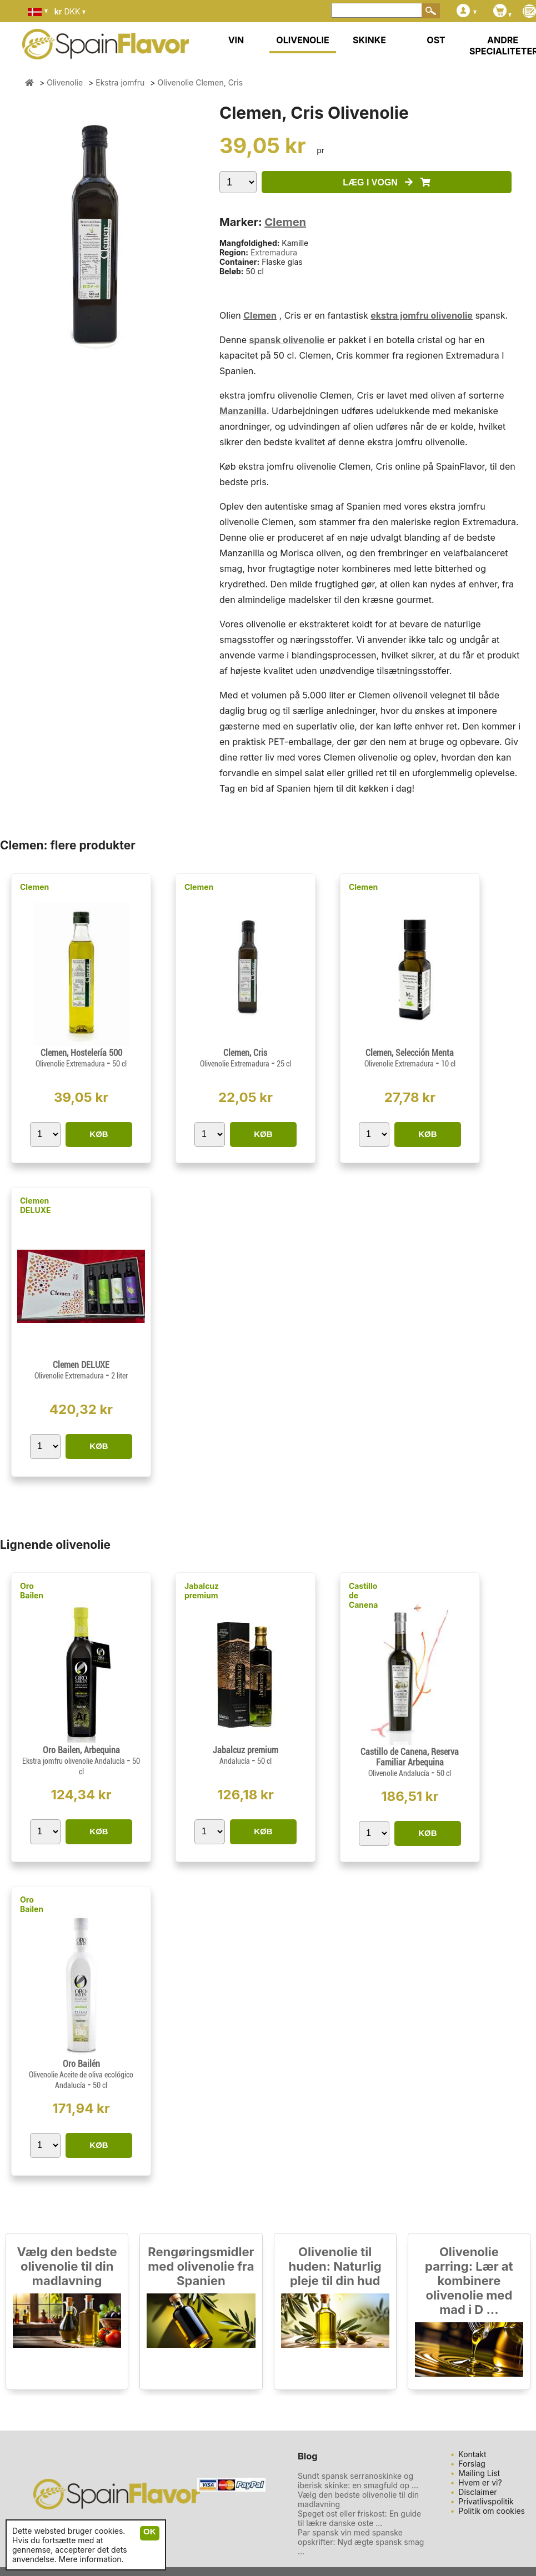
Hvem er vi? (480, 2482)
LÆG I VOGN (386, 182)
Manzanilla (243, 410)
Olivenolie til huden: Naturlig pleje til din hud (335, 2266)
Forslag (471, 2463)
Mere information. (91, 2559)
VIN (236, 40)
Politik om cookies (491, 2510)
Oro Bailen (31, 1590)
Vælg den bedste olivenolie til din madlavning (67, 2266)
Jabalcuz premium (201, 1590)
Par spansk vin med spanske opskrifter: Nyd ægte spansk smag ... (361, 2542)
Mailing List (479, 2473)
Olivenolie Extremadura (71, 1063)
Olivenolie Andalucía (399, 1773)
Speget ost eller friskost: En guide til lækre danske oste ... (359, 2518)
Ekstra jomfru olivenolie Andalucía (74, 1761)
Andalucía (235, 1761)
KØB (98, 1134)
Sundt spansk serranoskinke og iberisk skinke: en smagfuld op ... (358, 2480)
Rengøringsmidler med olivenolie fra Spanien (201, 2266)
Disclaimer (477, 2492)
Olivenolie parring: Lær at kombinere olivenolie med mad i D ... (469, 2281)
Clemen (285, 222)
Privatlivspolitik (485, 2501)
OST (436, 40)
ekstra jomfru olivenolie (421, 315)
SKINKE (369, 40)
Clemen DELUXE (35, 1205)
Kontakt (472, 2454)
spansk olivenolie (287, 339)
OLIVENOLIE (302, 40)
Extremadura (274, 252)
